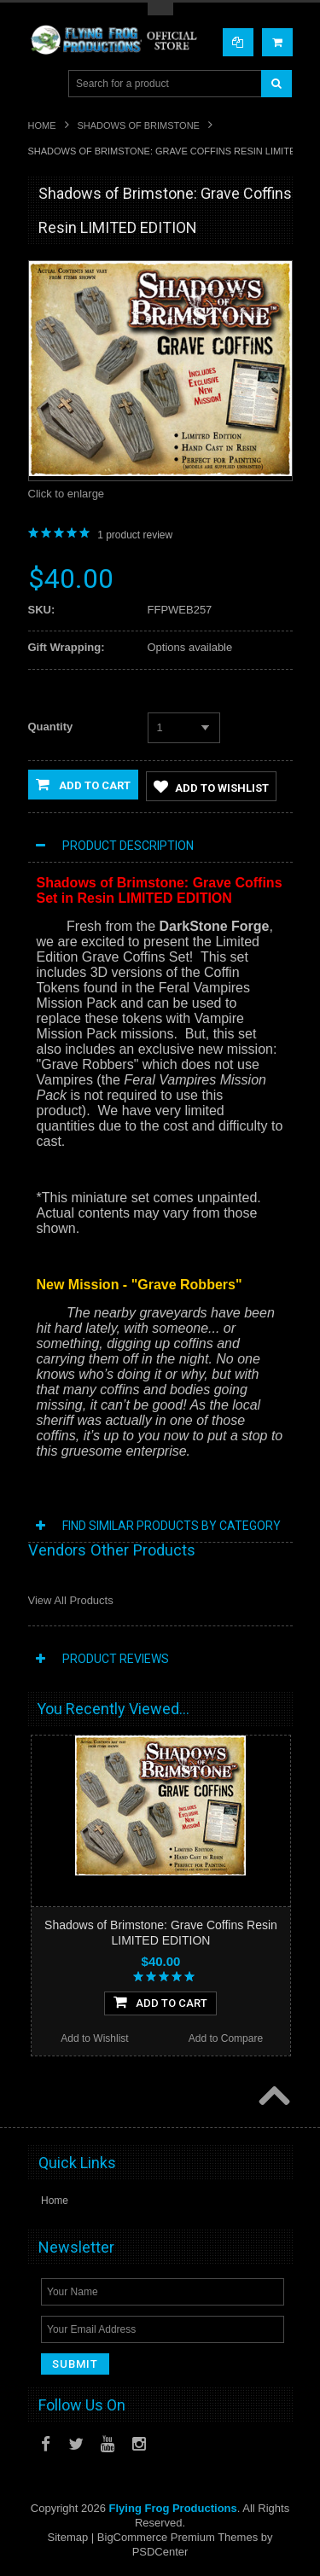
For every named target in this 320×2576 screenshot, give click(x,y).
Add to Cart (83, 784)
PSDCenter (160, 2551)
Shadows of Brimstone (139, 125)
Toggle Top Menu (160, 9)
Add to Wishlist (211, 786)
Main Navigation (43, 84)
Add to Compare (226, 2038)
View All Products (70, 1600)
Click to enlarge (66, 493)
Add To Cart (160, 2001)
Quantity (50, 726)
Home (42, 125)
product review (134, 535)
